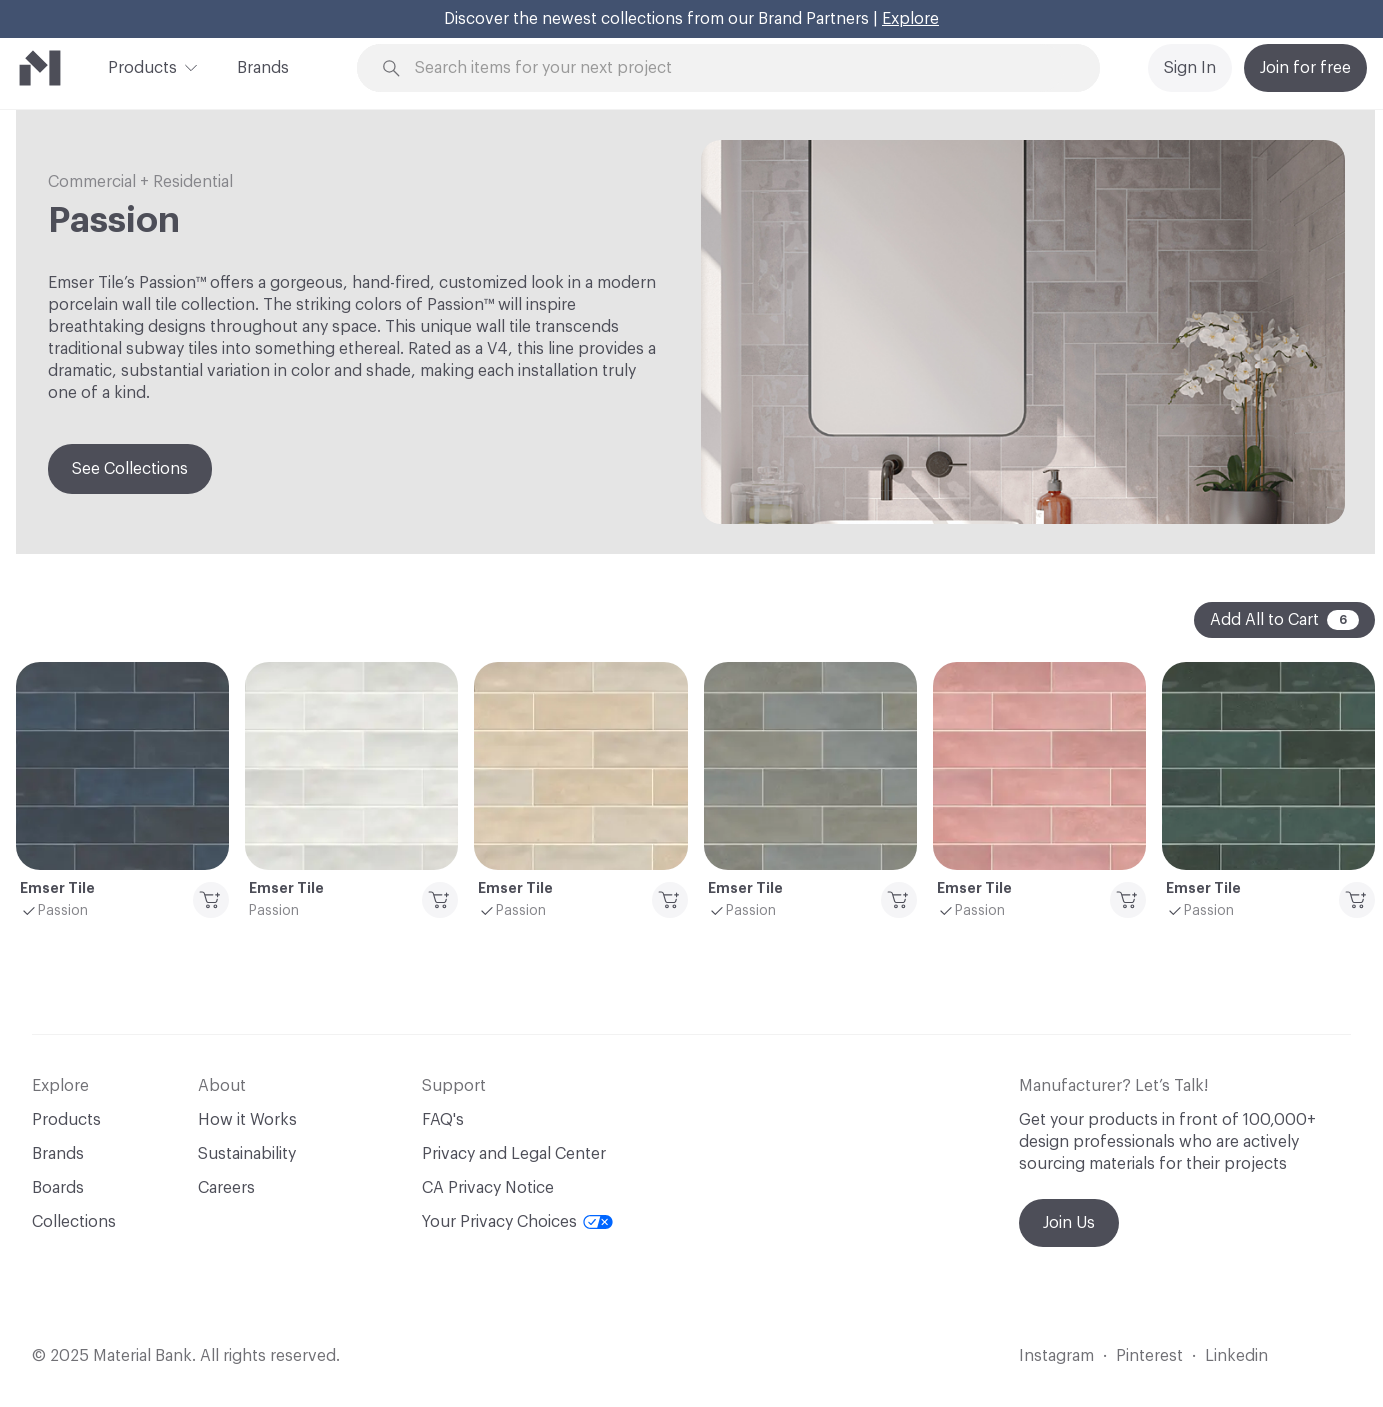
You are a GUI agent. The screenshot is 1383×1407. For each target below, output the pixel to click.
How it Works (247, 1120)
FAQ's (443, 1120)
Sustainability (247, 1154)
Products (142, 66)
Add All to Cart (1284, 620)
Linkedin (1236, 1356)
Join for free (1305, 68)
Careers (226, 1188)
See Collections (130, 469)
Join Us (1069, 1223)
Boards (58, 1188)
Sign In (1190, 68)
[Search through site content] (739, 68)
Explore (910, 19)
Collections (74, 1222)
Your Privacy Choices (517, 1222)
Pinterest (1149, 1356)
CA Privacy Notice (488, 1188)
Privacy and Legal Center (514, 1154)
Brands (263, 68)
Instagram (1056, 1356)
